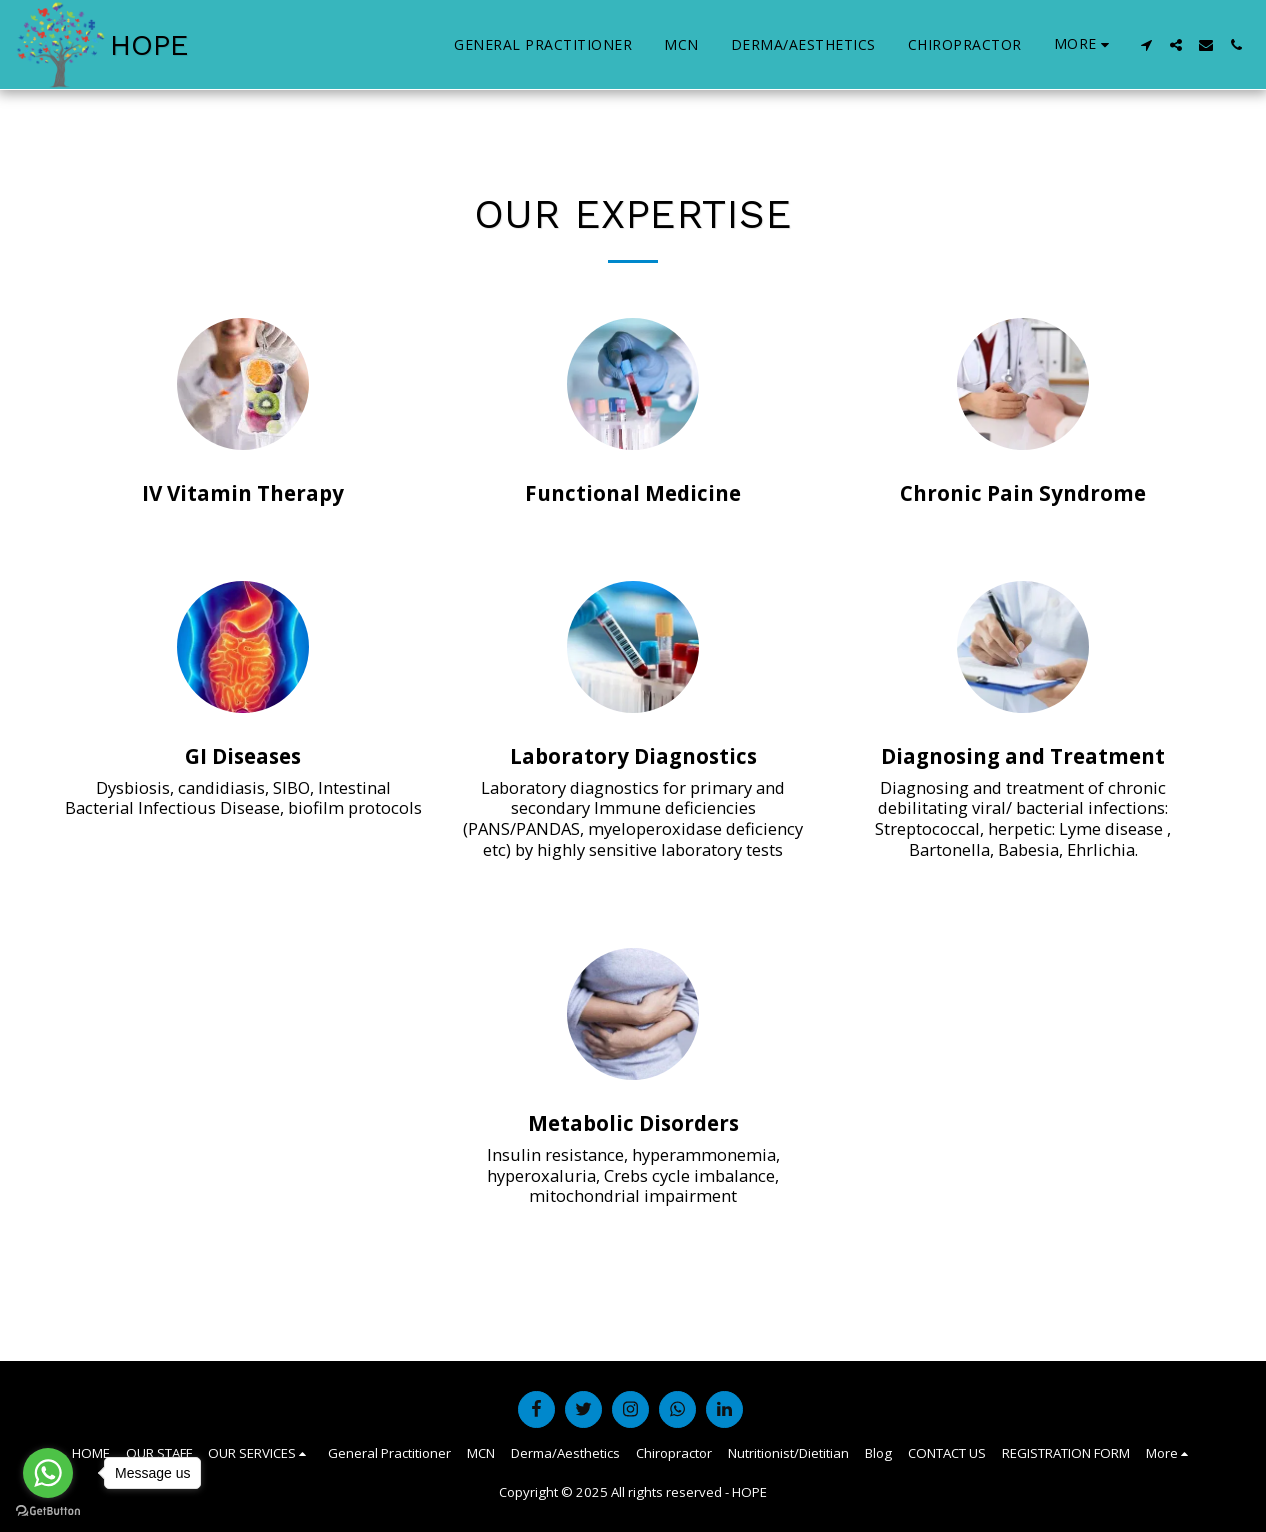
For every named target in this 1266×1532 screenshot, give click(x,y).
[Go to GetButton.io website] (48, 1511)
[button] (1146, 45)
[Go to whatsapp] (48, 1473)
